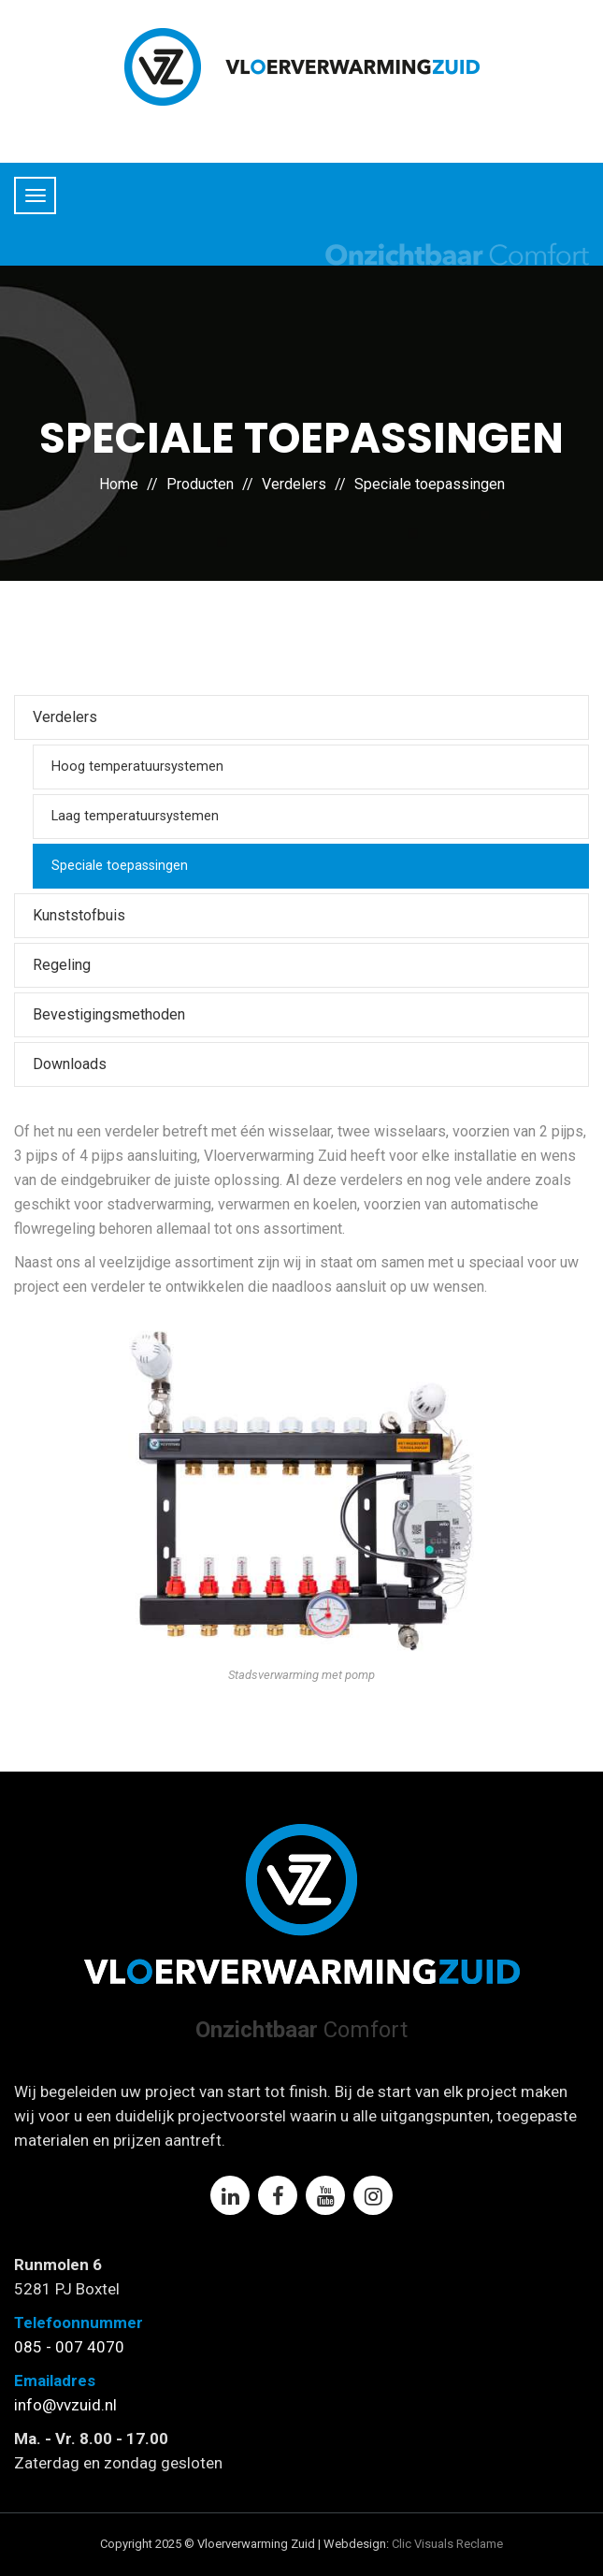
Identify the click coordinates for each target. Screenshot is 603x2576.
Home (118, 484)
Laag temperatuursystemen (135, 816)
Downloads (70, 1064)
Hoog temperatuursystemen (137, 766)
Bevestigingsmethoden (109, 1014)
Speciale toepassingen (429, 484)
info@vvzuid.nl (65, 2404)
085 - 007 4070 (69, 2346)
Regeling (62, 965)
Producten (200, 484)
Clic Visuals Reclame (447, 2544)
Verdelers (294, 484)
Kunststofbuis (79, 915)
